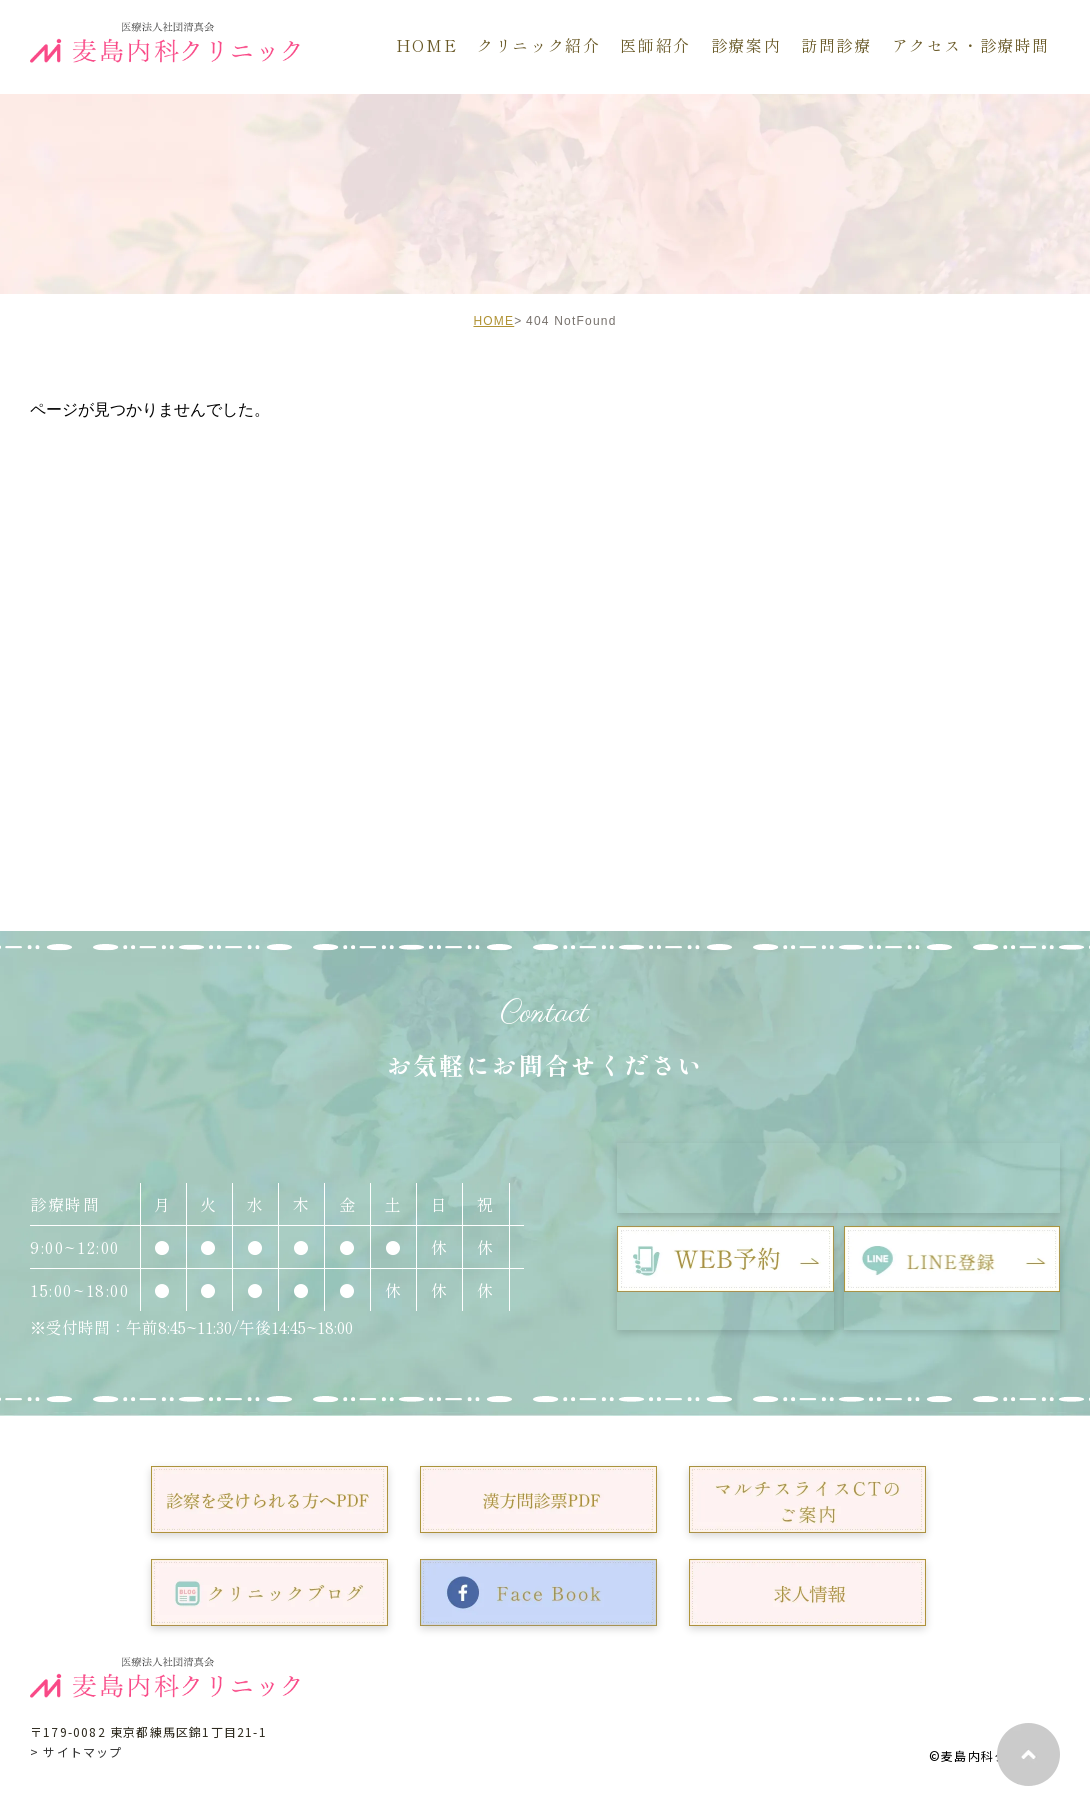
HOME (493, 321)
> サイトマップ (76, 1751)
